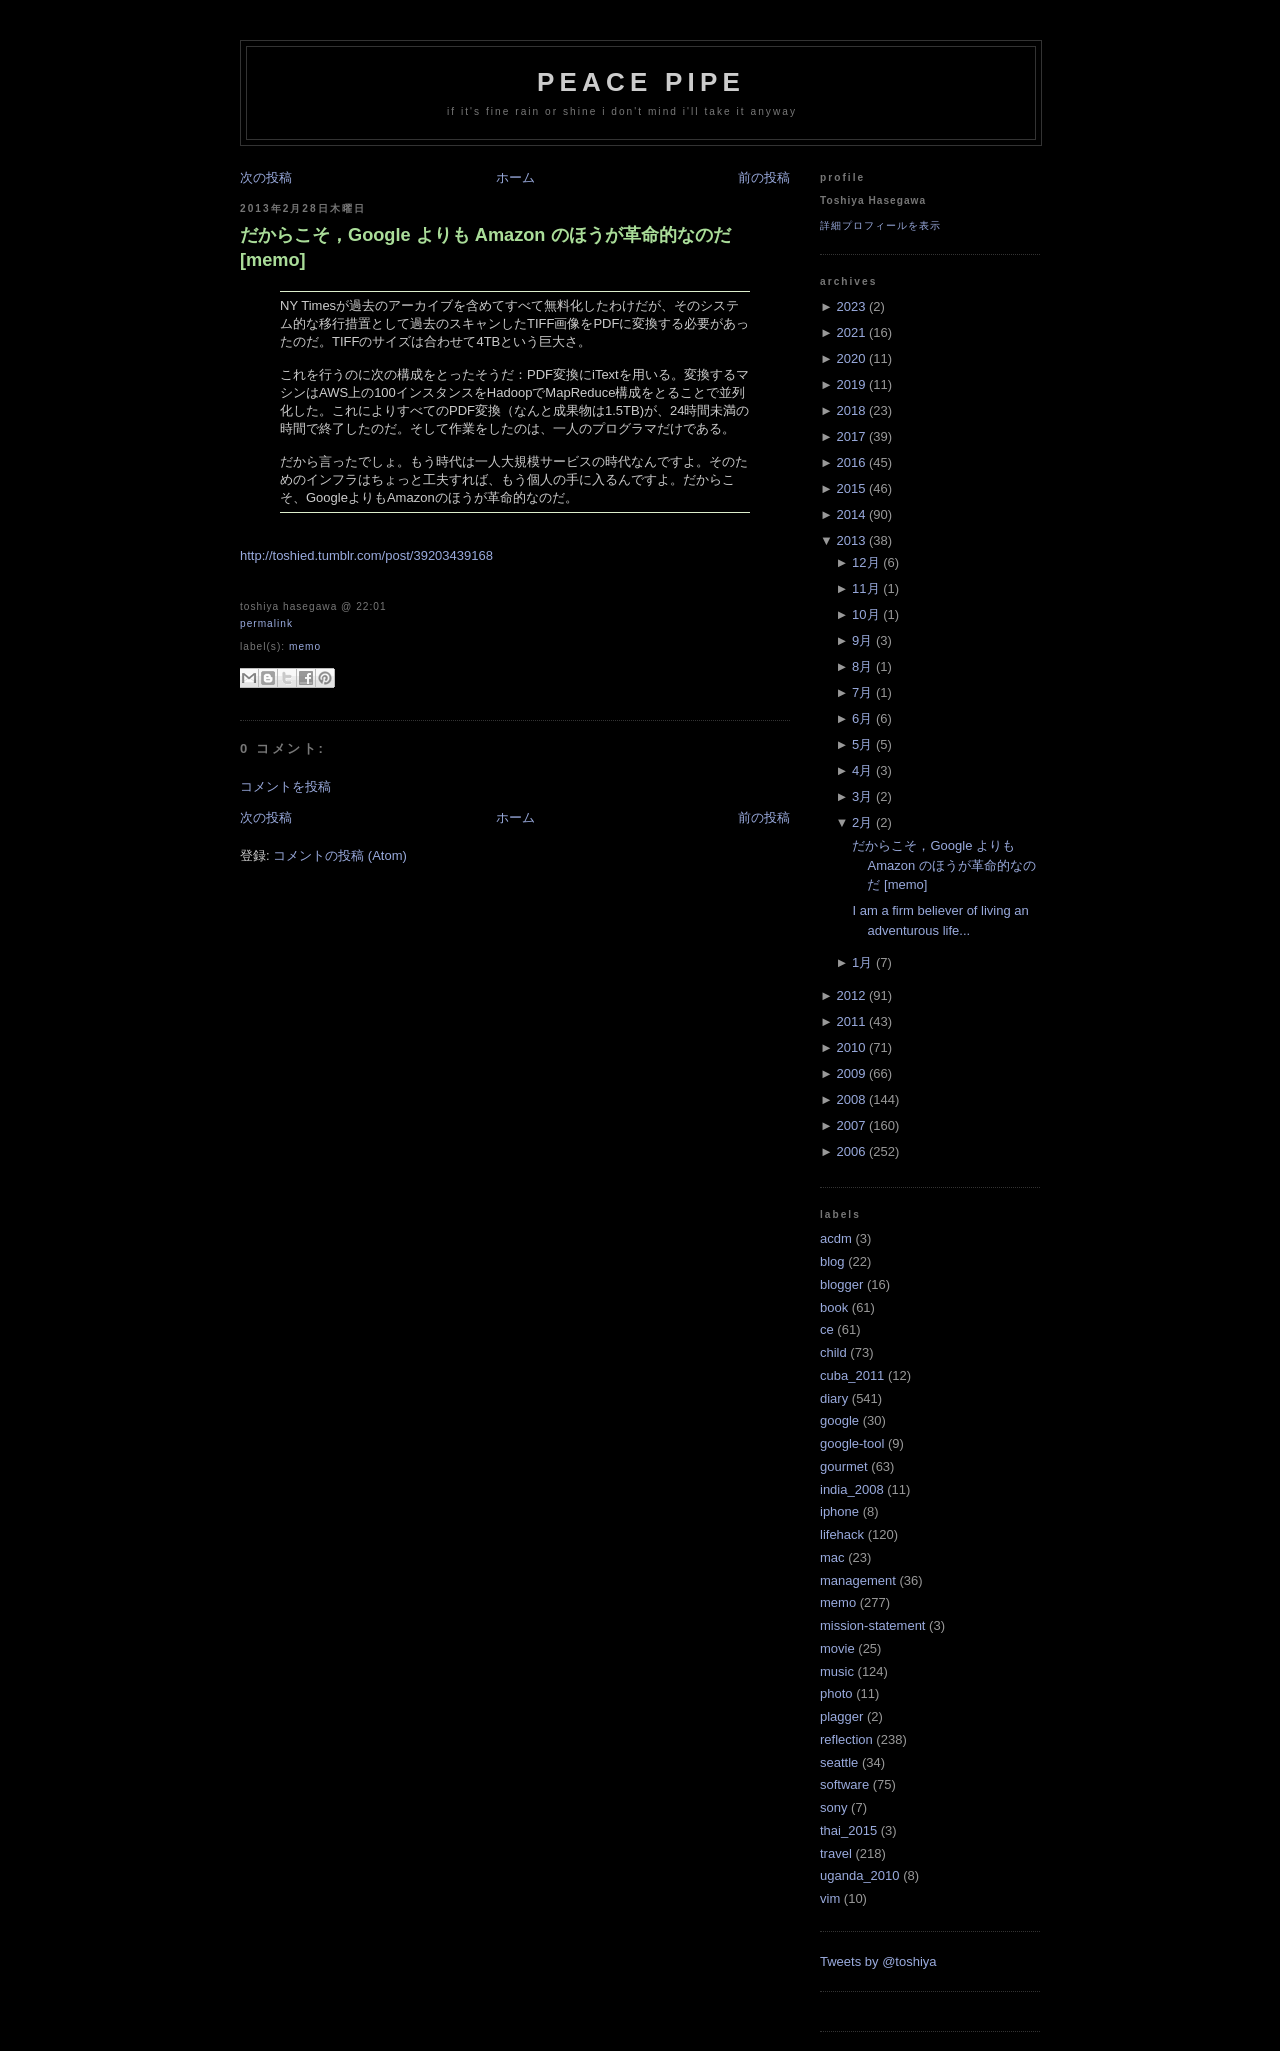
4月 (862, 770)
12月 (865, 562)
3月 (862, 796)
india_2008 (852, 1489)
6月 (862, 718)
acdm (836, 1238)
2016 (850, 462)
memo (305, 646)
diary (834, 1398)
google (839, 1420)
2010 (850, 1047)
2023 (850, 306)
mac (832, 1557)
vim (830, 1898)
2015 (850, 488)
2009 (850, 1073)
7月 (862, 692)
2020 (850, 358)
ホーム (515, 177)
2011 (850, 1021)
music (837, 1671)
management (858, 1580)
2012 (850, 995)
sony (833, 1807)
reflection (846, 1739)
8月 (862, 666)
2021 (850, 332)
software (844, 1784)
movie (837, 1648)
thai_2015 (848, 1830)
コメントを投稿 (285, 786)
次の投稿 (266, 177)
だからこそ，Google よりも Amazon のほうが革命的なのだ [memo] (485, 247)
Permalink (266, 623)
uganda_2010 (860, 1875)
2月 (862, 822)
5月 (862, 744)
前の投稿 (764, 177)
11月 (865, 588)
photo (836, 1693)
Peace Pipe (641, 82)
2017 (850, 436)
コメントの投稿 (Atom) (340, 855)
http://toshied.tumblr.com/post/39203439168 (366, 555)
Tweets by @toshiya (878, 1961)
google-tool (852, 1443)
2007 (850, 1125)
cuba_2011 (852, 1375)
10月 (865, 614)
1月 (862, 962)
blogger (841, 1284)
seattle (839, 1762)
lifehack (842, 1534)
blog (832, 1261)
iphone (839, 1511)
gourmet (844, 1466)
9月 (862, 640)
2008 (850, 1099)
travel (836, 1853)
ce (827, 1329)
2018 (850, 410)
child (833, 1352)
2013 (850, 540)
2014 (850, 514)
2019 (850, 384)
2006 (850, 1151)
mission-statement (872, 1625)
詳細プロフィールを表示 (880, 225)
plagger (841, 1716)
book (834, 1307)
